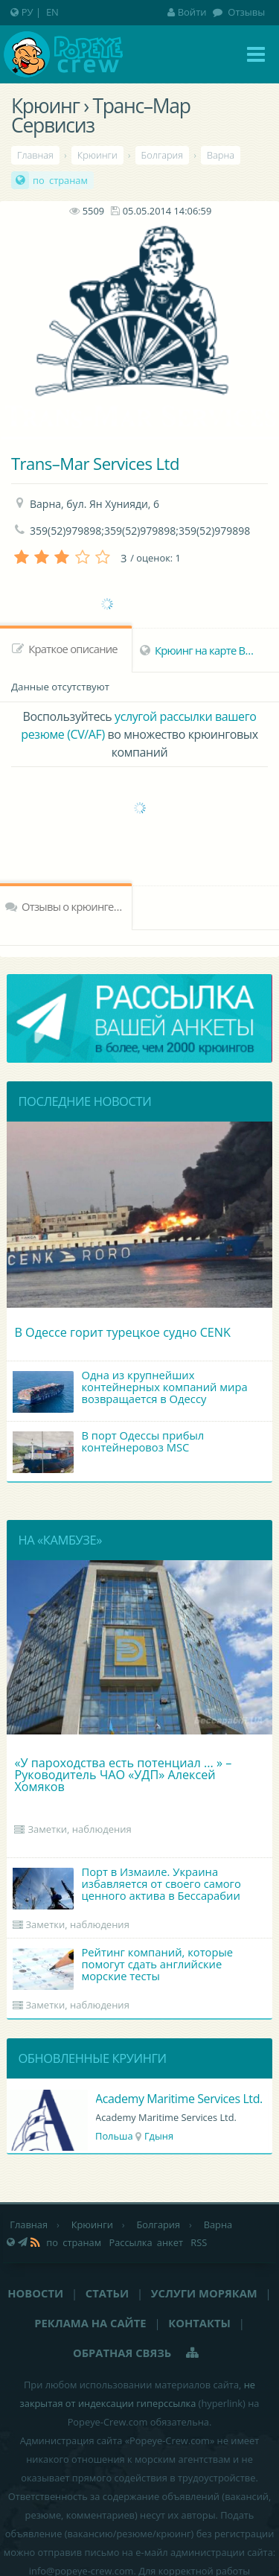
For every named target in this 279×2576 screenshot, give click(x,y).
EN (52, 12)
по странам (60, 180)
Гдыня (159, 2136)
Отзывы (245, 12)
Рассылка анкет (146, 2242)
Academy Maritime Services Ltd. (179, 2098)
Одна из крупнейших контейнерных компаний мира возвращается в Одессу (130, 1390)
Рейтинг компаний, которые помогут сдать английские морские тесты (123, 1967)
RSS (198, 2242)
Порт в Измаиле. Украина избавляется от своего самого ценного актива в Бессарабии (127, 1886)
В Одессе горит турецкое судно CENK (122, 1332)
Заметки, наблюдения (79, 1829)
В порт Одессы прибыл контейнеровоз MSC (109, 1450)
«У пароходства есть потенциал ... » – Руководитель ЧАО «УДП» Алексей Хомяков (122, 1775)
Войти (187, 12)
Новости (35, 2293)
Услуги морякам (204, 2293)
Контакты (199, 2322)
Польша (115, 2136)
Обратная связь (122, 2352)
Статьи (107, 2293)
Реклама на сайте (90, 2322)
